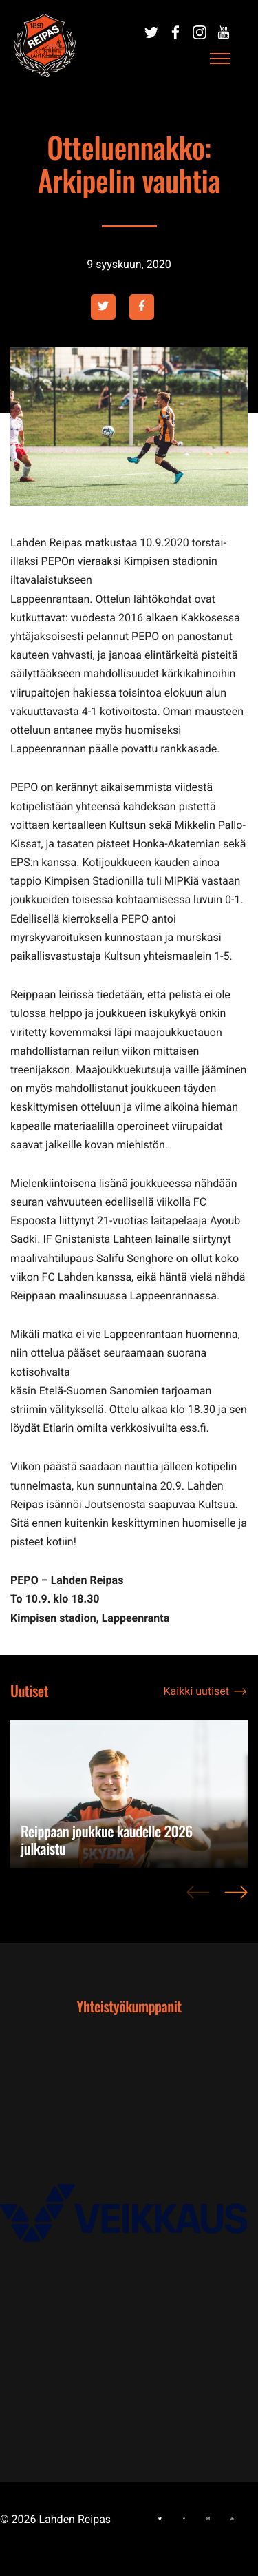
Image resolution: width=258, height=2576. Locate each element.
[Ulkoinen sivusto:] (151, 32)
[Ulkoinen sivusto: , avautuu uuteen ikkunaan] (129, 2223)
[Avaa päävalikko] (220, 59)
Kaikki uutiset (196, 1691)
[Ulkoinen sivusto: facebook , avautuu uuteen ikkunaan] (141, 307)
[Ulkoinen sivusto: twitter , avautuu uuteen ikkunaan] (103, 307)
